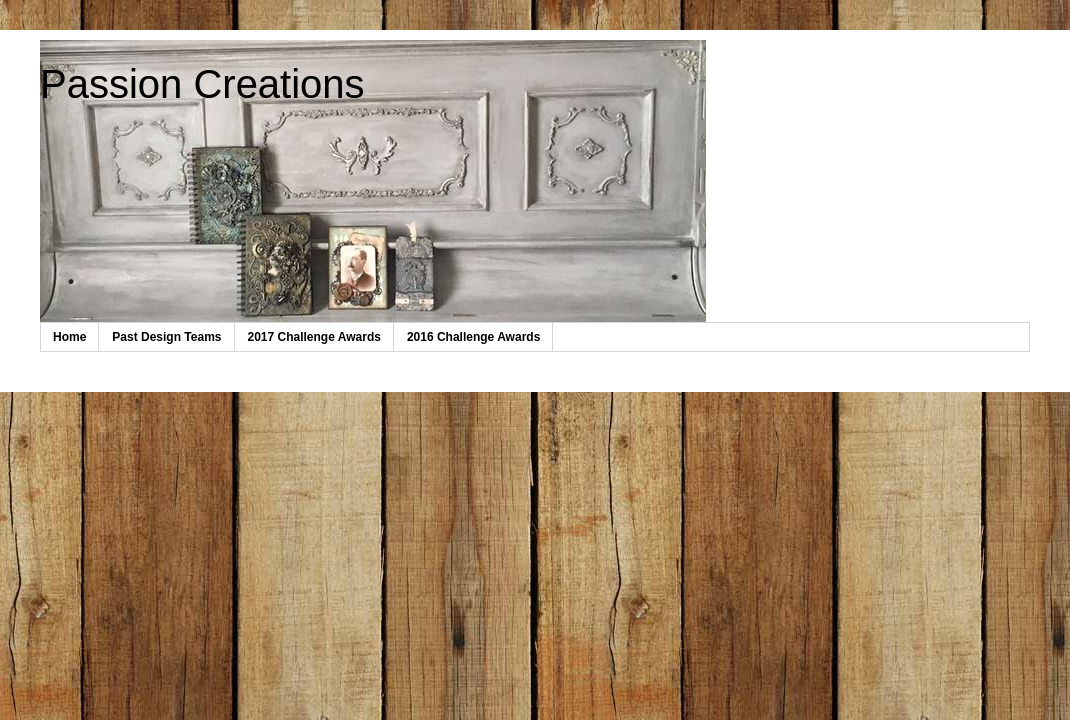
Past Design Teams (166, 337)
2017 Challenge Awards (314, 337)
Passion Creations (202, 84)
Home (69, 337)
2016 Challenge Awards (473, 337)
